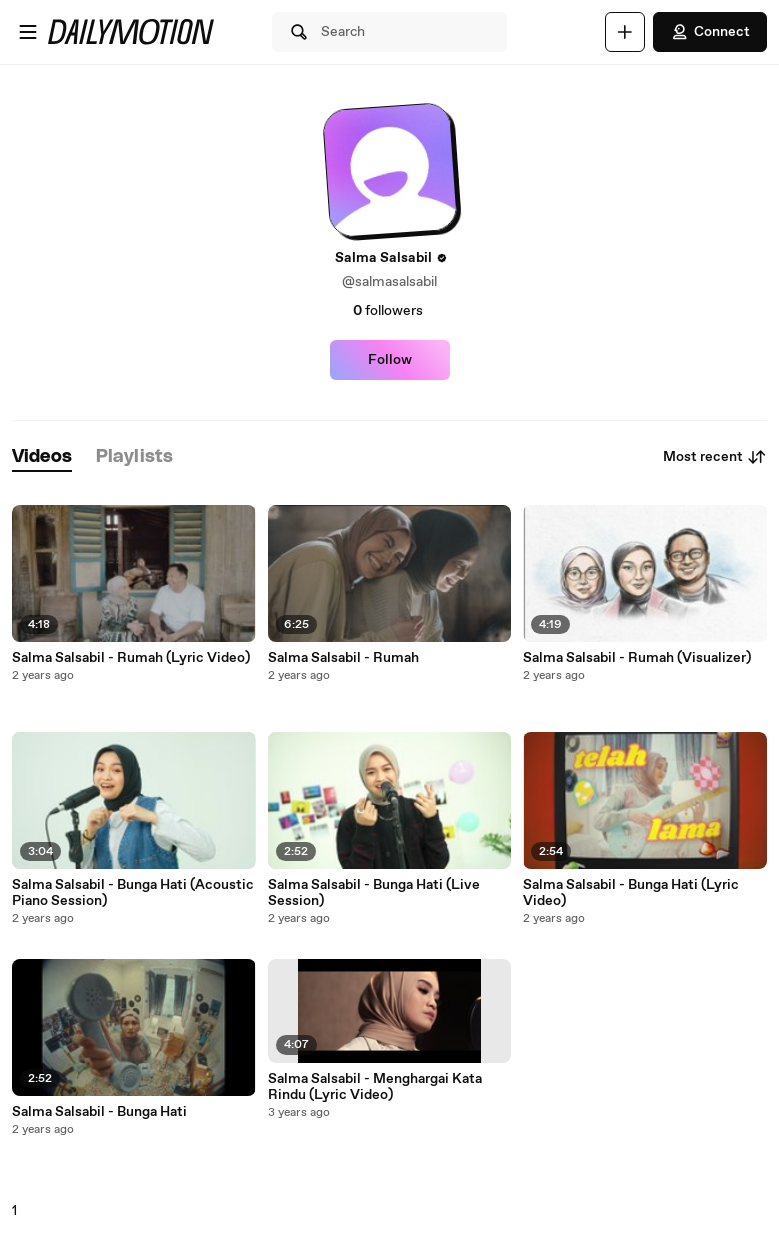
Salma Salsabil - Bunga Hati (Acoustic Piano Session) (133, 893)
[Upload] (625, 32)
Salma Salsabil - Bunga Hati (99, 1112)
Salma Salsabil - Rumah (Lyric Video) (131, 658)
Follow (390, 360)
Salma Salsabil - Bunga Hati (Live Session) (374, 893)
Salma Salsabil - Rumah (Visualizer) (637, 658)
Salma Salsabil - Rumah (343, 658)
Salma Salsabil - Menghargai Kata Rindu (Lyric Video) (375, 1087)
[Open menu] (28, 32)
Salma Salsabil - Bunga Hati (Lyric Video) (631, 893)
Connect (710, 32)
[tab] (42, 457)
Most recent (715, 457)
